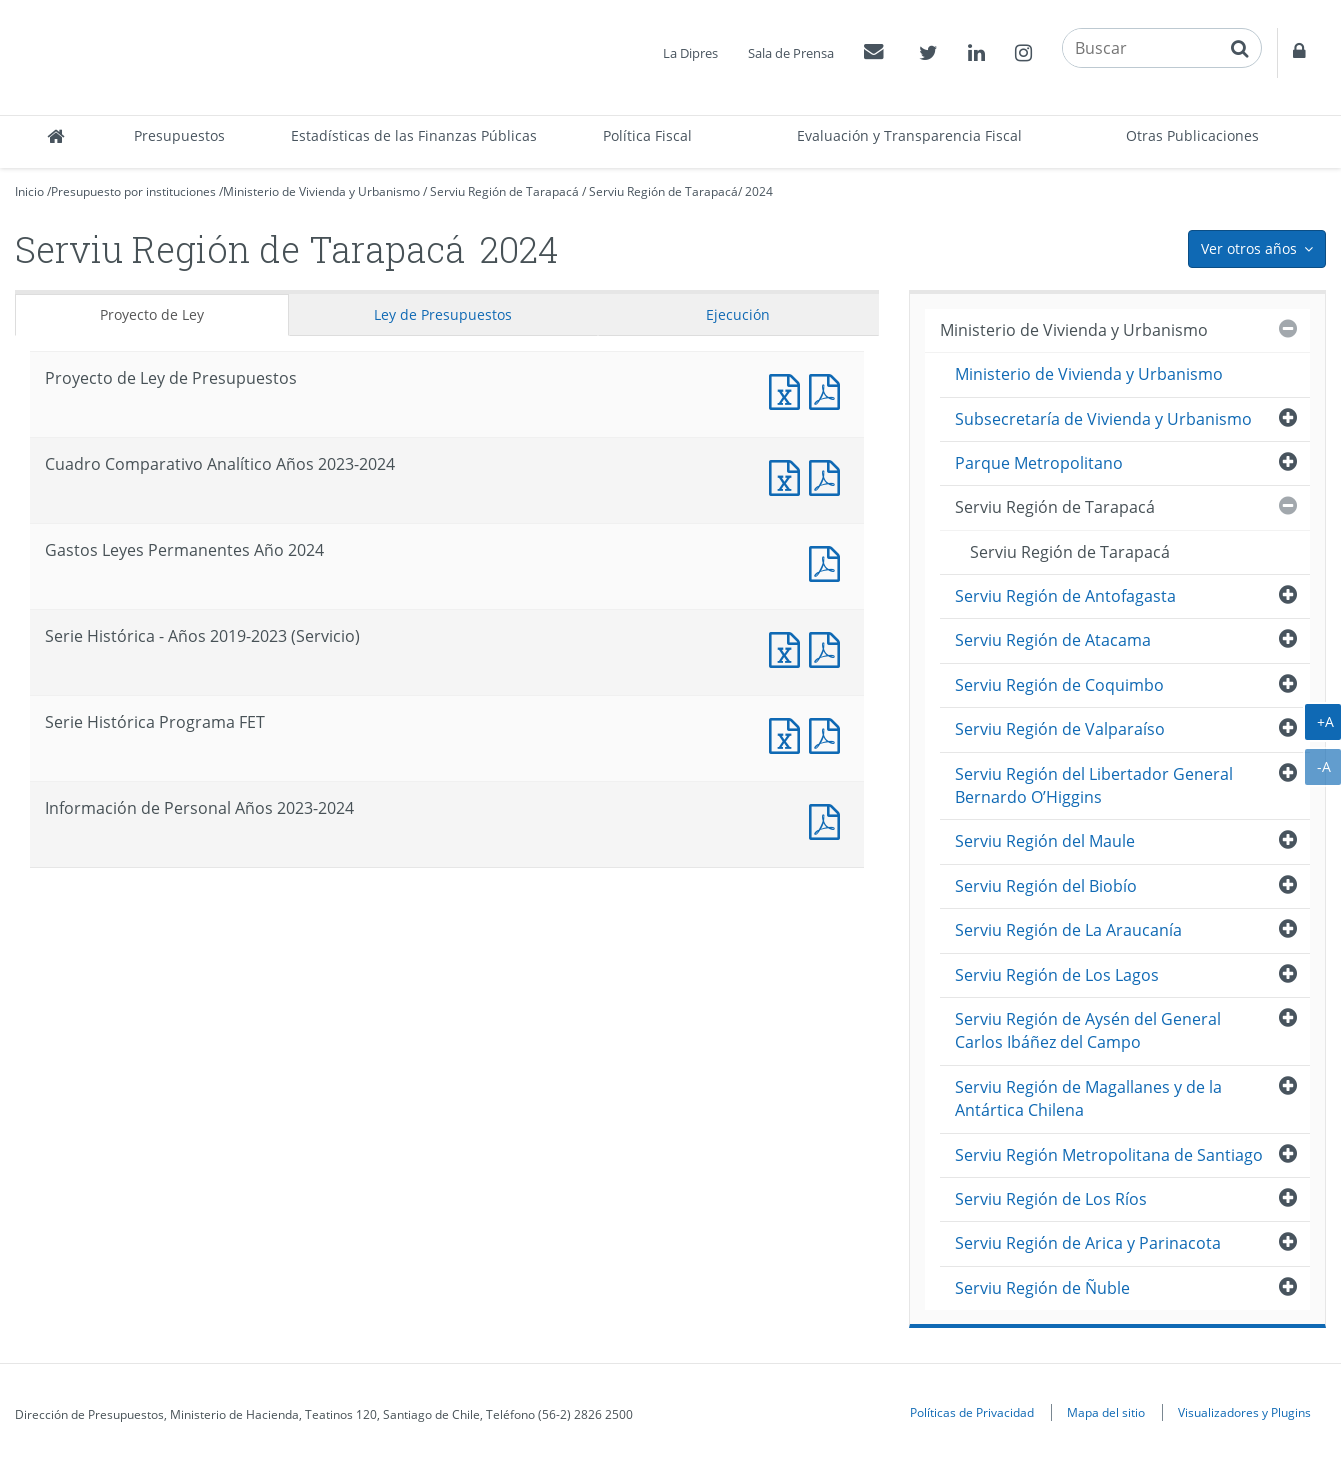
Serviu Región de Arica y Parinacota (1088, 1243)
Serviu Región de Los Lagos (1057, 975)
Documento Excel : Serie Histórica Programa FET (789, 733)
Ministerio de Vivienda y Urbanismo (321, 191)
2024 (759, 191)
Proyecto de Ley (152, 314)
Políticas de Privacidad (972, 1412)
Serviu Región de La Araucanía (1068, 930)
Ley (443, 314)
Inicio (29, 191)
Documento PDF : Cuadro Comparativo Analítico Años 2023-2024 (829, 475)
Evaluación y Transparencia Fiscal (909, 135)
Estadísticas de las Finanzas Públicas (414, 135)
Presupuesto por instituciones (133, 191)
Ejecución (738, 314)
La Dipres (690, 53)
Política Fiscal (647, 135)
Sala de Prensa (791, 53)
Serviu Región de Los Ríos (1051, 1199)
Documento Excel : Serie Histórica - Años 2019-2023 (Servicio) (789, 647)
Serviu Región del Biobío (1046, 886)
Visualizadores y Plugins (1244, 1412)
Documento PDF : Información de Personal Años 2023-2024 (829, 819)
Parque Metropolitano (1039, 463)
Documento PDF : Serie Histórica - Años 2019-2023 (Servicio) (829, 647)
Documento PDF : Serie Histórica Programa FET (829, 733)
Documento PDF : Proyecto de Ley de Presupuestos (829, 389)
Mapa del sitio (1106, 1412)
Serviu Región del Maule (1045, 841)
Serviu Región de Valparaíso (1060, 729)
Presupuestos (179, 135)
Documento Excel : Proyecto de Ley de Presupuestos (789, 389)
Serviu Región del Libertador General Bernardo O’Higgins (1094, 785)
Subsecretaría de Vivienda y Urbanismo (1103, 419)
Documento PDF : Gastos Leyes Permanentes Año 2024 (829, 561)
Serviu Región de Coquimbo (1059, 685)
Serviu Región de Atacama (1053, 640)
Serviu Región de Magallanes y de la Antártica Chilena (1088, 1098)
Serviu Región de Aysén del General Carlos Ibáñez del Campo (1088, 1030)
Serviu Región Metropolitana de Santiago (1109, 1155)
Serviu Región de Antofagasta (1065, 596)
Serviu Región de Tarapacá (504, 191)
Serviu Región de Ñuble (1042, 1288)
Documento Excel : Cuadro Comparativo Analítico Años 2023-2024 (789, 475)
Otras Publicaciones (1192, 135)
